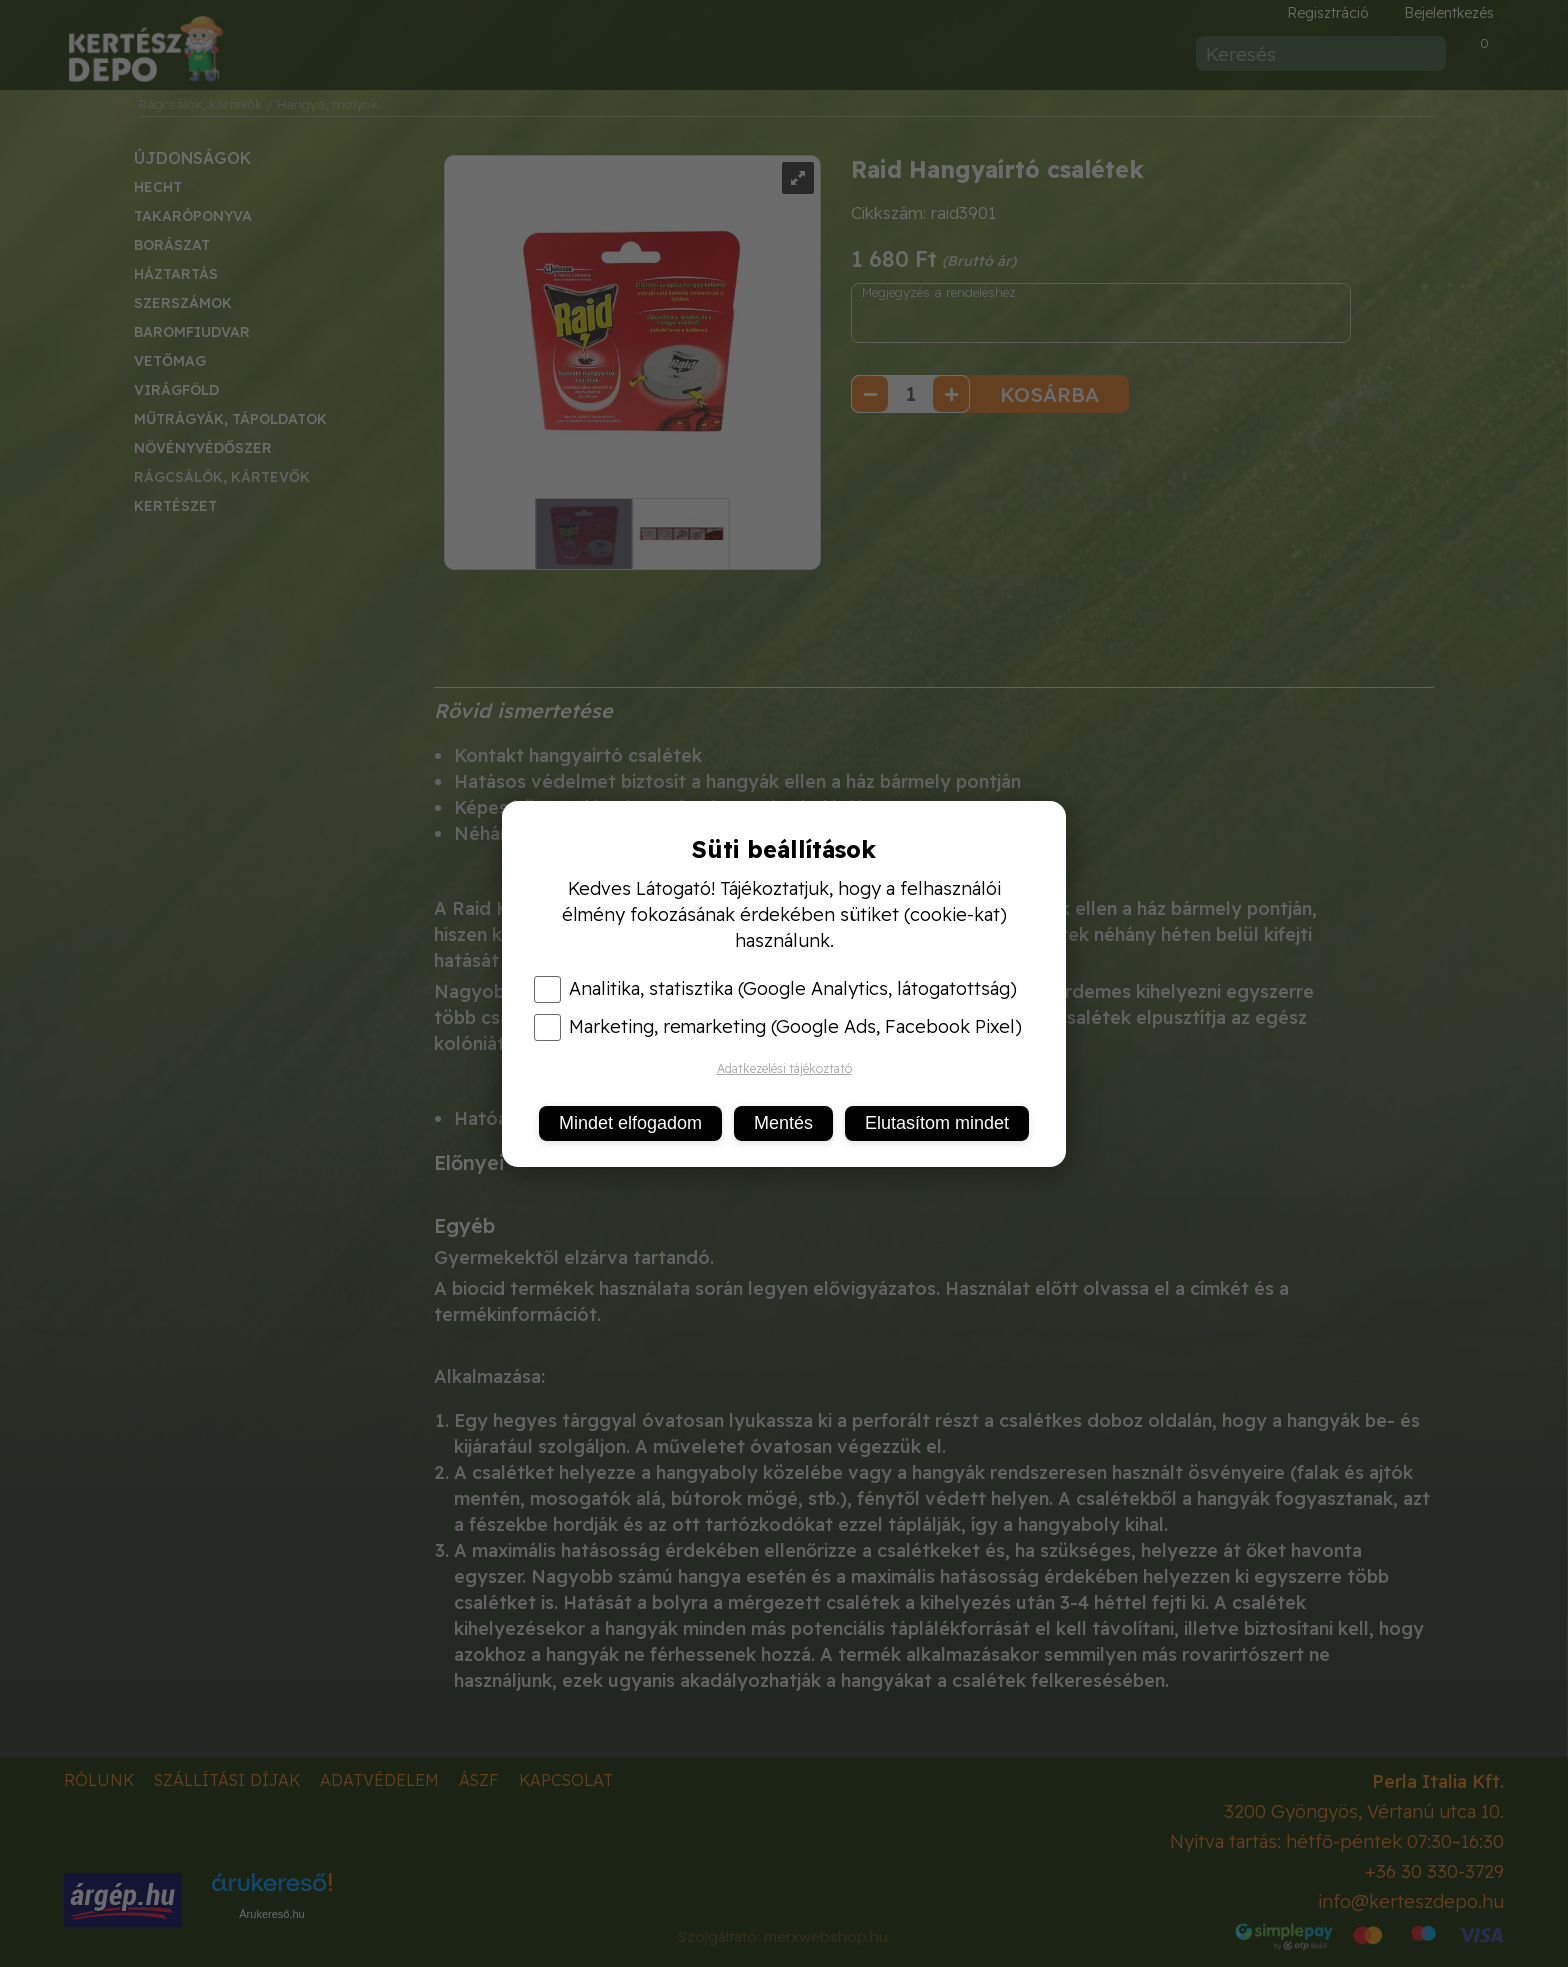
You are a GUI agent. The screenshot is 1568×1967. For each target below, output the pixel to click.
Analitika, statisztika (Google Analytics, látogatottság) (775, 989)
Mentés (783, 1123)
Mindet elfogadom (630, 1123)
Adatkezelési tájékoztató (784, 1068)
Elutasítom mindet (937, 1123)
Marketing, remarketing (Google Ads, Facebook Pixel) (778, 1027)
